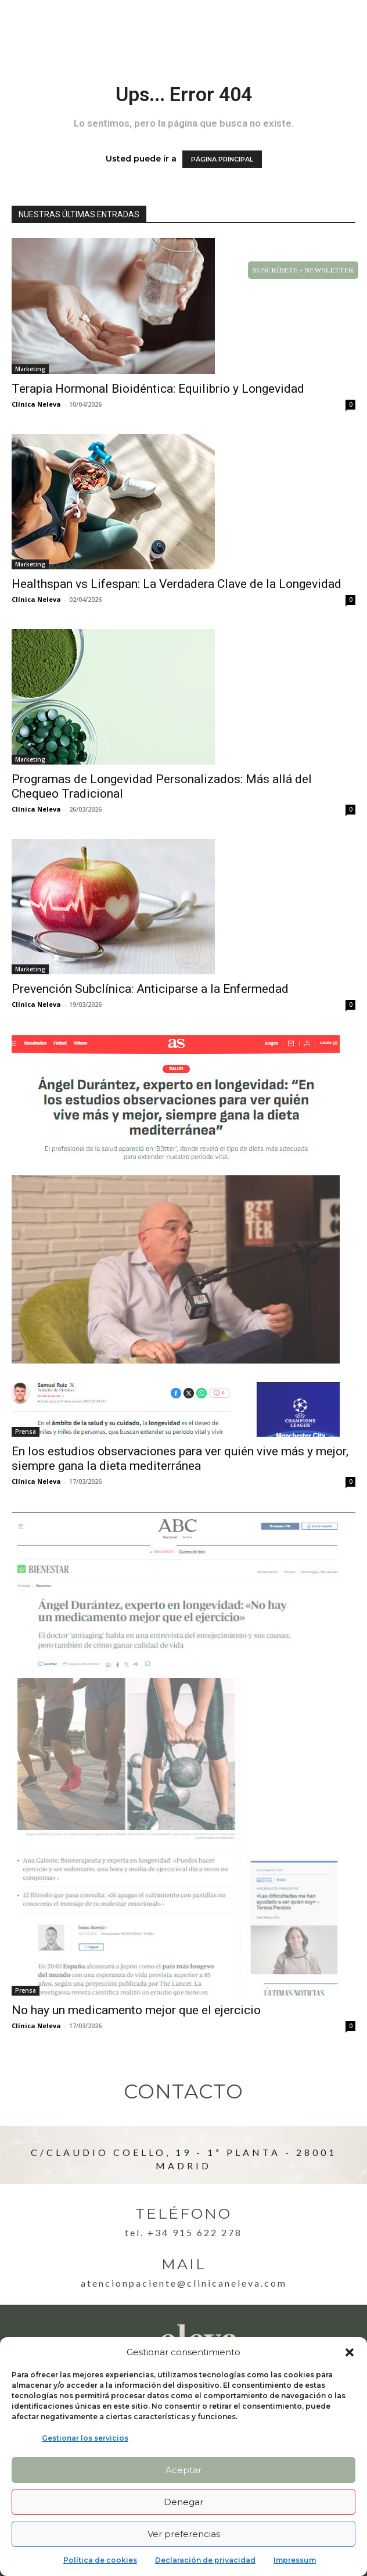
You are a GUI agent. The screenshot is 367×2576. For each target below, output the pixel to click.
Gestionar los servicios (85, 2438)
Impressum (295, 2560)
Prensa (25, 1431)
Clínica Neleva (36, 404)
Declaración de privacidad (205, 2560)
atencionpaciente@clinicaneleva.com (184, 2282)
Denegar (183, 2501)
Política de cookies (100, 2560)
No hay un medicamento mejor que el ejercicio (136, 2010)
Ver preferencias (183, 2533)
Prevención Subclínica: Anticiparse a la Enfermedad (150, 989)
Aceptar (183, 2469)
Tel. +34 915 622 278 (183, 2232)
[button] (349, 2352)
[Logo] (57, 23)
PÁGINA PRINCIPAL (222, 159)
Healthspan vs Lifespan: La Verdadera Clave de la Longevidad (176, 584)
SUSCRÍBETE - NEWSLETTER (303, 270)
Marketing (30, 369)
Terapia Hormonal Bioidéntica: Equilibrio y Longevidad (158, 389)
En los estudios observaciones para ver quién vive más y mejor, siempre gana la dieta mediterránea (180, 1458)
